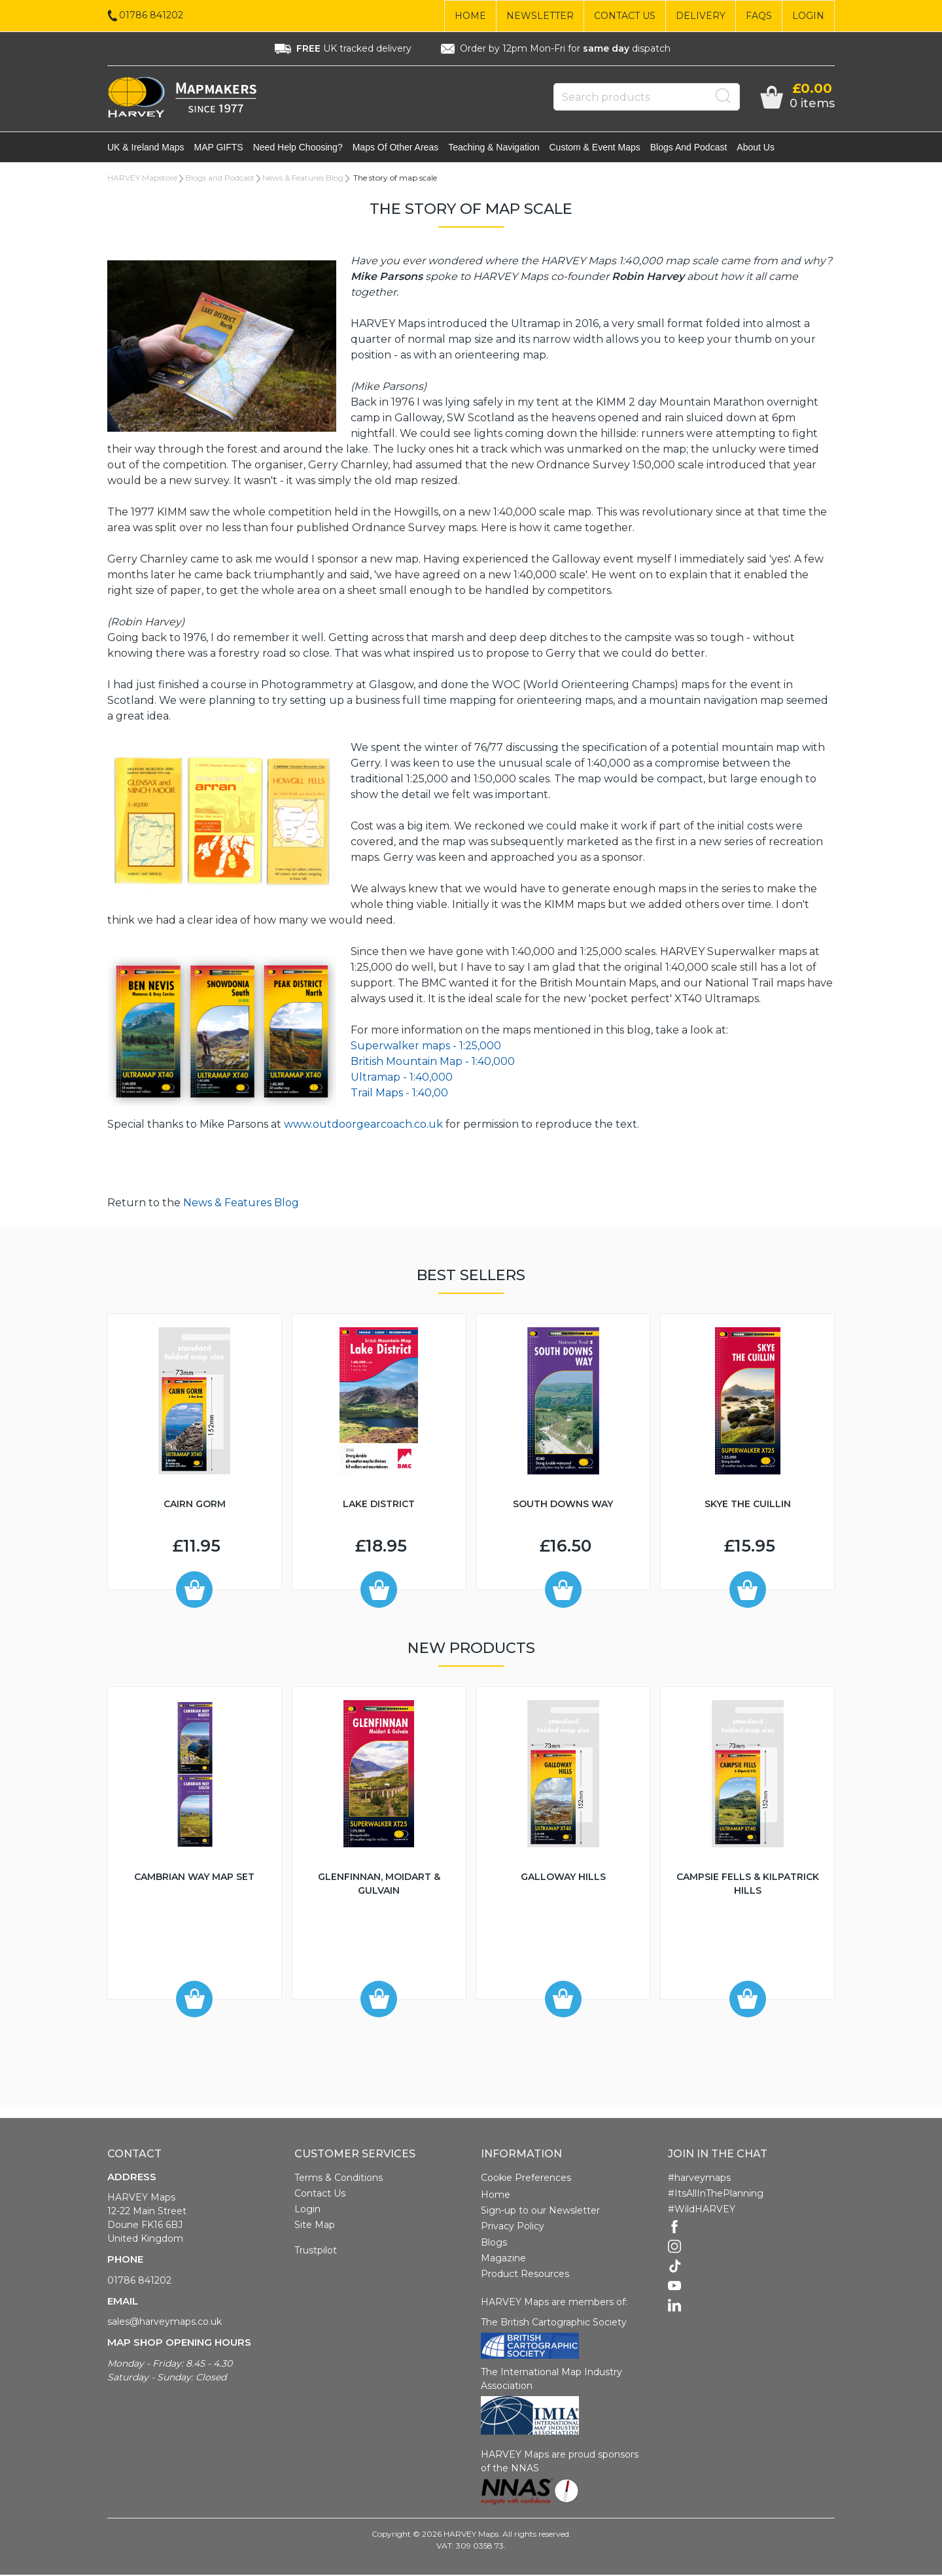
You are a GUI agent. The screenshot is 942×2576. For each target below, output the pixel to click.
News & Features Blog (302, 179)
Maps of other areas (396, 148)
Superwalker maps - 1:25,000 (426, 1047)
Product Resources (525, 2275)
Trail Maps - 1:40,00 (399, 1094)
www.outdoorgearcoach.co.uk (363, 1125)
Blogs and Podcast (688, 148)
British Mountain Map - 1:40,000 (433, 1062)
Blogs (494, 2244)
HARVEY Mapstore (142, 179)
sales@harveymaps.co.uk (164, 2323)
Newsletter (540, 16)
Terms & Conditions (338, 2179)
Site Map (314, 2226)
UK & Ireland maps (145, 148)
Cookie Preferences (526, 2179)
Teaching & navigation (493, 148)
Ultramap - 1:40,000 (402, 1078)
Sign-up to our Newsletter (540, 2212)
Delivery (700, 16)
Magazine (503, 2259)
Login (808, 16)
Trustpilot (315, 2251)
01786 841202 (139, 2282)
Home (470, 16)
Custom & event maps (595, 148)
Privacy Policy (512, 2227)
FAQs (759, 16)
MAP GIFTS (218, 148)
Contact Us (624, 16)
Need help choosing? (298, 148)
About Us (756, 148)
